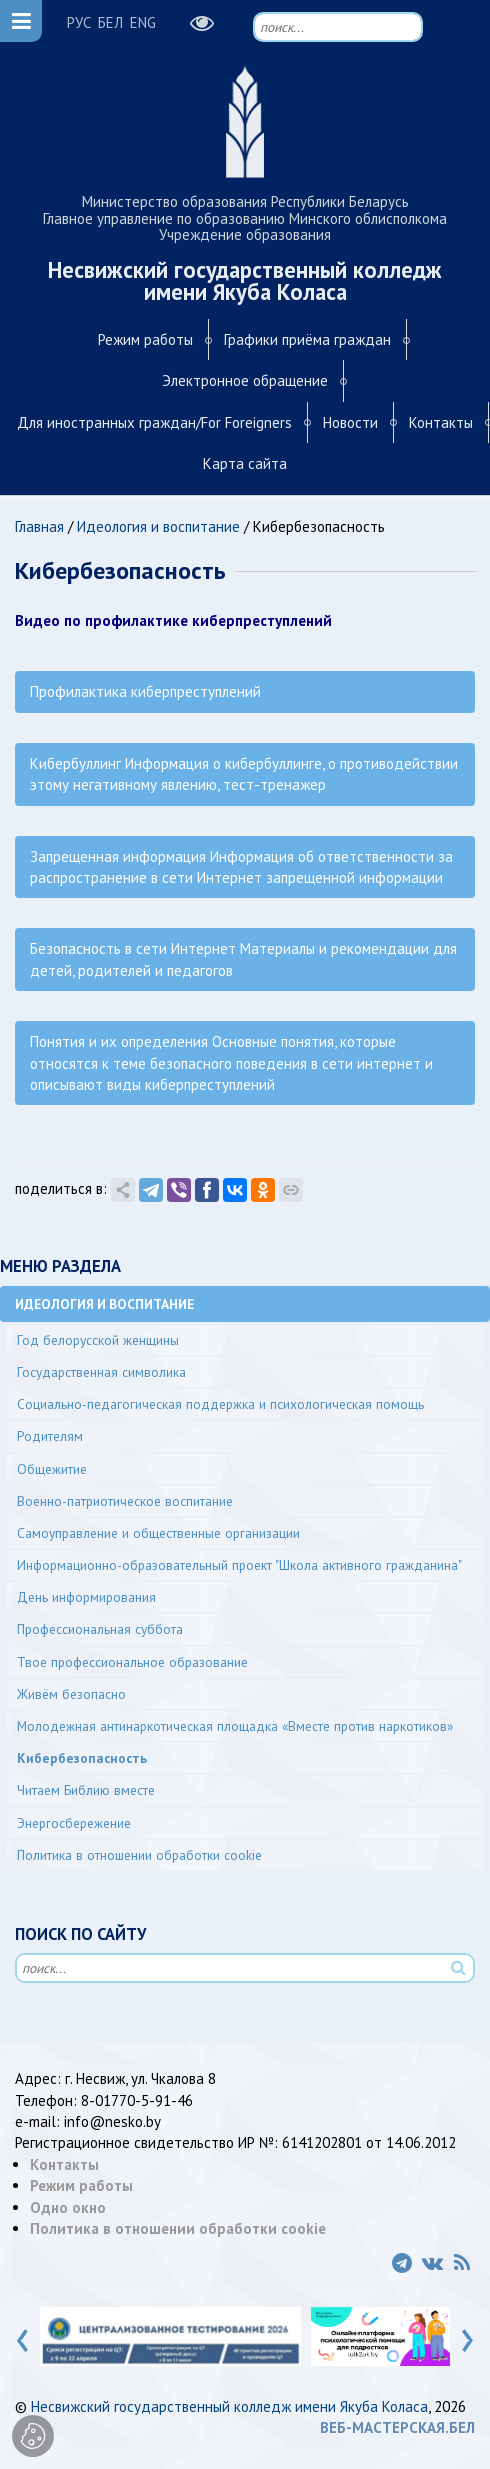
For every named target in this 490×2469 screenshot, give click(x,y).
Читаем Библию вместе (86, 1790)
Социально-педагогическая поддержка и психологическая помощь (220, 1404)
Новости (350, 422)
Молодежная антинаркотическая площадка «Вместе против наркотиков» (235, 1726)
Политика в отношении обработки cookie (139, 1855)
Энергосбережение (74, 1823)
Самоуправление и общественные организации (158, 1533)
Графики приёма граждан (307, 339)
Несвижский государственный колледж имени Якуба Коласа (229, 2406)
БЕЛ (110, 22)
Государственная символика (101, 1372)
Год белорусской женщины (98, 1340)
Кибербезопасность (82, 1758)
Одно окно (68, 2207)
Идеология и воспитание (158, 526)
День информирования (86, 1597)
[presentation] (22, 2336)
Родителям (50, 1436)
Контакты (441, 422)
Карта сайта (245, 463)
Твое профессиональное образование (132, 1662)
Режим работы (145, 339)
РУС (79, 22)
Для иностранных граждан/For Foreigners (154, 422)
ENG (143, 22)
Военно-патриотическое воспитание (125, 1501)
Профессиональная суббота (100, 1629)
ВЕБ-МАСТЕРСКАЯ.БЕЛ (397, 2427)
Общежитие (52, 1469)
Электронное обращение (245, 380)
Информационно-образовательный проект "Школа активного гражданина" (239, 1565)
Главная (39, 526)
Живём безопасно (71, 1694)
